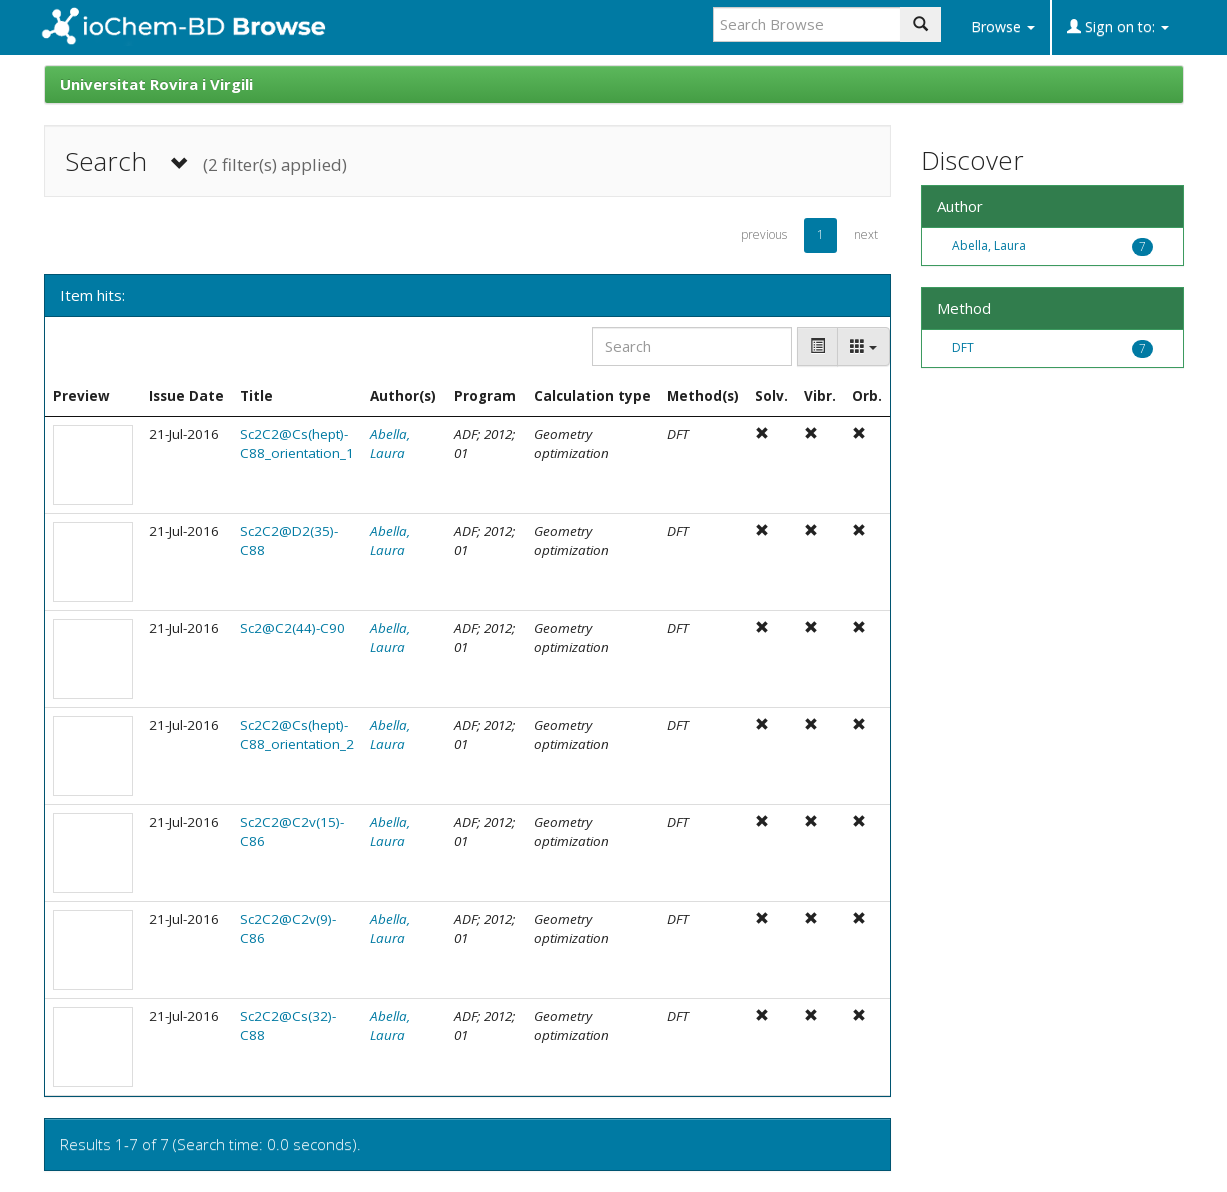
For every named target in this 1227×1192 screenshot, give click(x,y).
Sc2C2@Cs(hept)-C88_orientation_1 (297, 443)
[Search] (692, 346)
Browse (1003, 26)
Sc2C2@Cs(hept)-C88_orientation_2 (297, 734)
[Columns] (863, 346)
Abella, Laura (390, 443)
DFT (963, 347)
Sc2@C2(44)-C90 (292, 628)
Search (206, 161)
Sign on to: (1118, 26)
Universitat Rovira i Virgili (156, 84)
